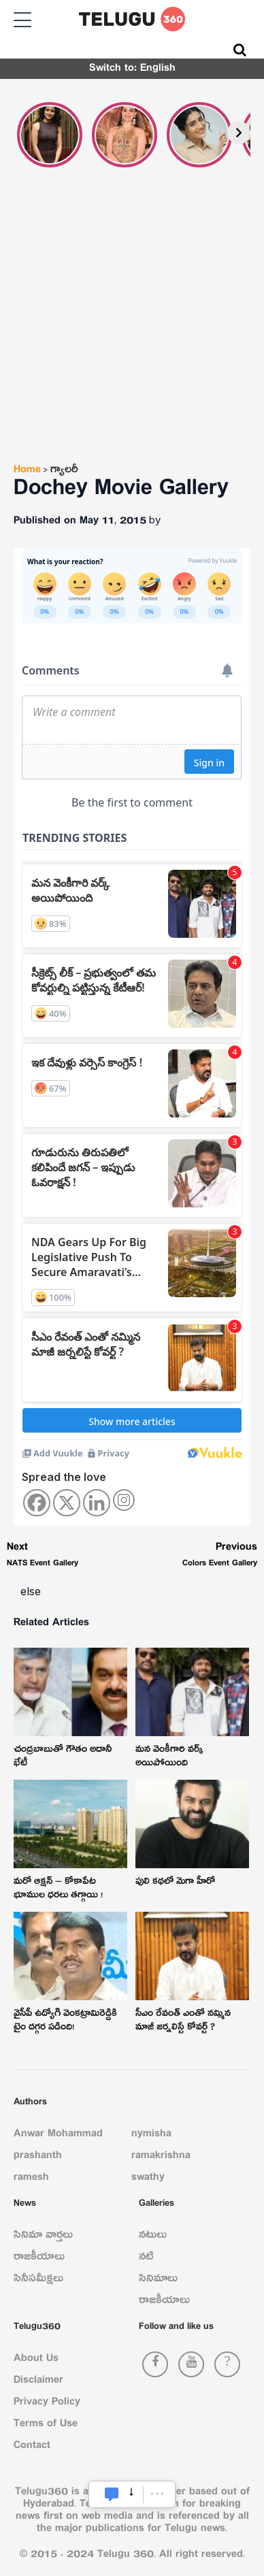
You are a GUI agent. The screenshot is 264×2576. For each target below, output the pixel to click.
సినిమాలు (158, 2280)
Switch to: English (132, 70)
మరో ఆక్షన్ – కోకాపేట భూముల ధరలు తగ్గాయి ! (58, 1890)
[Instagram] (124, 1500)
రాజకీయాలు (39, 2259)
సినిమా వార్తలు (43, 2237)
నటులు (153, 2237)
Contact (32, 2447)
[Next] (238, 132)
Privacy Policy (47, 2404)
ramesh (31, 2179)
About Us (36, 2360)
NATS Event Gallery (42, 1557)
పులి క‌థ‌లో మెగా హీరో (175, 1883)
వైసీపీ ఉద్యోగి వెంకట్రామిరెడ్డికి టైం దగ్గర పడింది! (65, 2022)
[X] (66, 1502)
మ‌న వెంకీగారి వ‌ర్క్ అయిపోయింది (169, 1758)
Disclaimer (38, 2382)
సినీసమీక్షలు (38, 2280)
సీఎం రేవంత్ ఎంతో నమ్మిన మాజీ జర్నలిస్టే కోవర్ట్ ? (183, 2022)
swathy (148, 2179)
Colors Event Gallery (219, 1557)
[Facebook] (36, 1502)
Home (27, 471)
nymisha (151, 2135)
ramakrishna (161, 2157)
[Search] (239, 50)
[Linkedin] (96, 1502)
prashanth (38, 2157)
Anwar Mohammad (58, 2135)
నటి (146, 2259)
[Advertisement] (132, 332)
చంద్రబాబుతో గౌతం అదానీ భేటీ (63, 1758)
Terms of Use (46, 2425)
